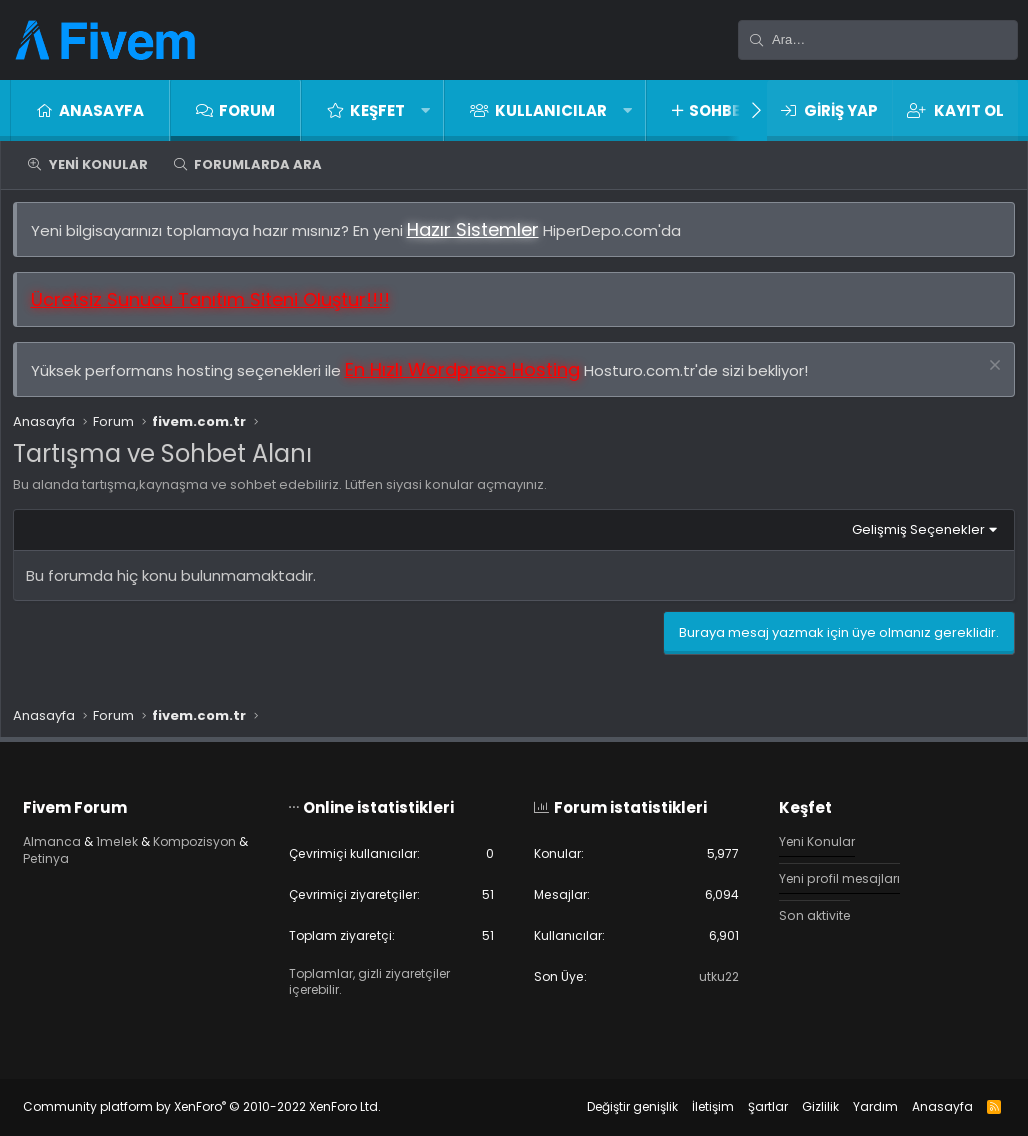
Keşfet (377, 110)
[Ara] (878, 40)
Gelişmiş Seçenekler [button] (909, 537)
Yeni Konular (98, 164)
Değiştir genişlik (615, 1106)
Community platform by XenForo (219, 1106)
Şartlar (751, 1106)
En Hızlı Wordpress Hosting (470, 378)
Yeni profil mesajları (834, 875)
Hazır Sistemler (481, 237)
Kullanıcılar (551, 110)
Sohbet (719, 110)
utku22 (709, 976)
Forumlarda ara (258, 164)
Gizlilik (803, 1106)
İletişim (696, 1106)
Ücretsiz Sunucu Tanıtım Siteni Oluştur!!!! (218, 308)
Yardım (858, 1106)
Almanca (69, 837)
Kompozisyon (84, 855)
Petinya (169, 855)
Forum (247, 110)
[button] (425, 110)
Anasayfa (101, 110)
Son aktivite (808, 913)
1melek (137, 837)
